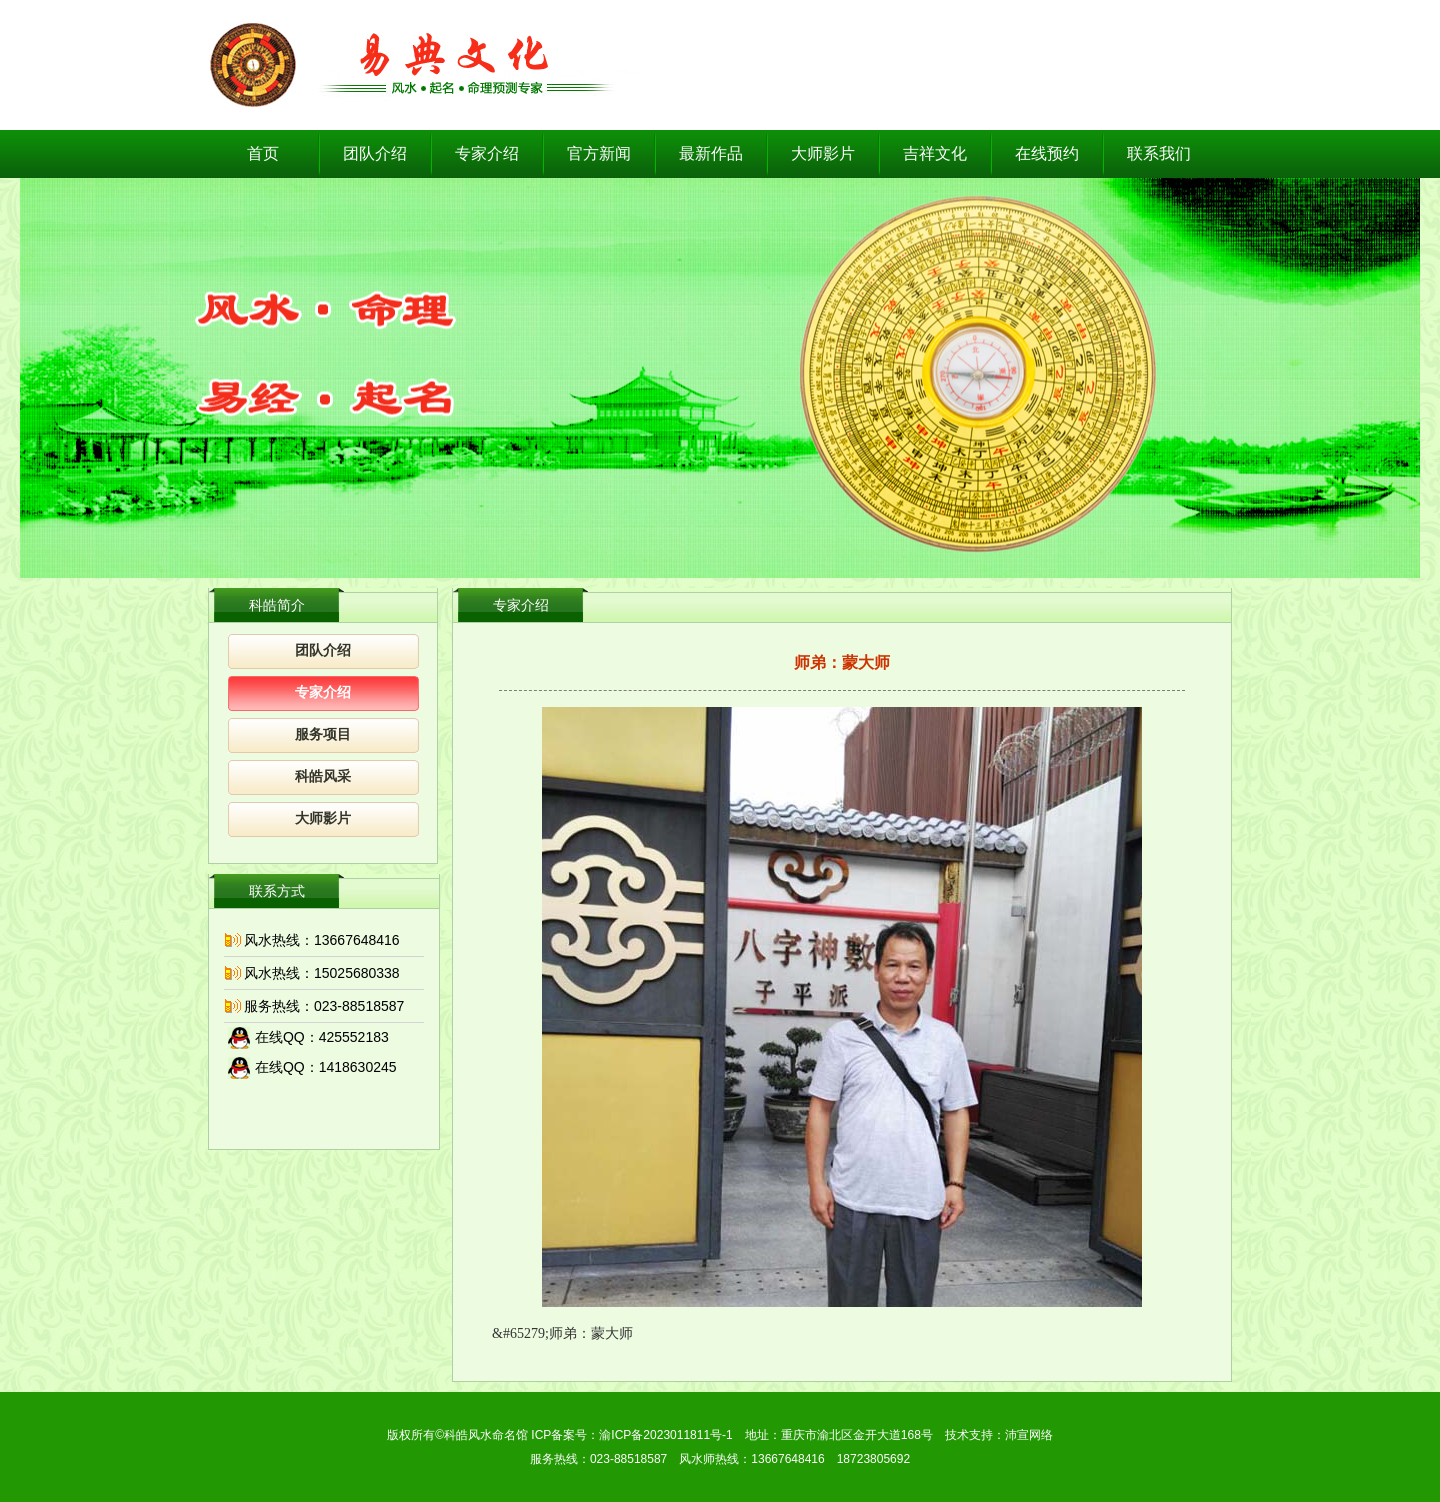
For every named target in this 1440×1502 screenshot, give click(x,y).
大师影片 (823, 153)
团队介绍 (375, 153)
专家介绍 (487, 153)
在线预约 (1047, 153)
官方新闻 (599, 153)
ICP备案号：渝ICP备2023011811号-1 (631, 1435)
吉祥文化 (935, 153)
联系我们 (1159, 153)
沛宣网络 (1029, 1435)
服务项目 (323, 734)
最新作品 (711, 153)
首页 (263, 153)
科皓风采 (323, 776)
